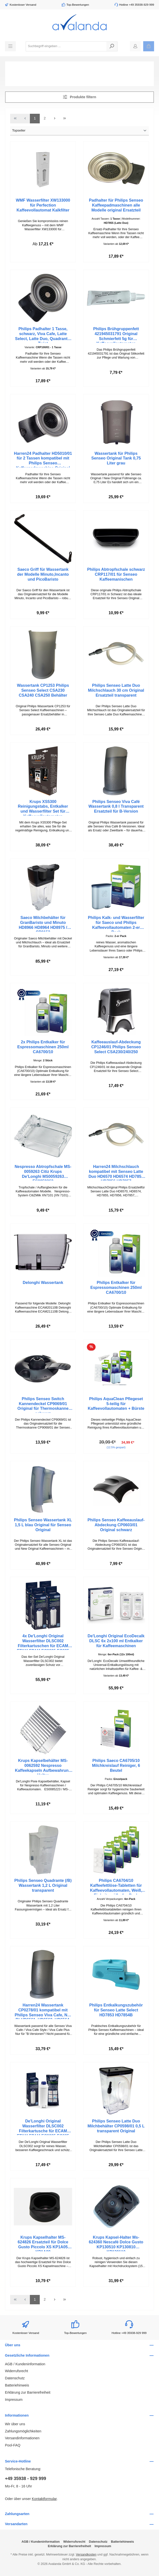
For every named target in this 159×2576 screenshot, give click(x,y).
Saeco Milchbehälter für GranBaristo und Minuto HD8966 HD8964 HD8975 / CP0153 (43, 923)
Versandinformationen (22, 2438)
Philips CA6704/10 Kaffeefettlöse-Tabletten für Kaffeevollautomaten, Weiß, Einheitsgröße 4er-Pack (116, 1886)
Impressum (13, 2400)
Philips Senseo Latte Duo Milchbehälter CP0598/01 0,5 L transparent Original (115, 2126)
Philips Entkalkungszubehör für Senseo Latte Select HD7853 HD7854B (116, 2010)
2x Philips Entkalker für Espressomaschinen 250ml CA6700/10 (43, 1047)
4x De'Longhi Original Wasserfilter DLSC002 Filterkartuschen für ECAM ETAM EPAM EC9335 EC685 (43, 1642)
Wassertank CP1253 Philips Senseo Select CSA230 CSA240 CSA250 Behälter (43, 690)
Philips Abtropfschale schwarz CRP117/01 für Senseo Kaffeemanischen (116, 574)
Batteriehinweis (17, 2385)
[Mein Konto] (135, 46)
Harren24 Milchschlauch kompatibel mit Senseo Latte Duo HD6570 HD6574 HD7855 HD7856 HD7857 (115, 1172)
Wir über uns (15, 2424)
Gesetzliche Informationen (27, 2355)
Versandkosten (86, 2554)
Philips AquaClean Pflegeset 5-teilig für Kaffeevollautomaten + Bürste (116, 1403)
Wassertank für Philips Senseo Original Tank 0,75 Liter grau (116, 458)
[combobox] (66, 46)
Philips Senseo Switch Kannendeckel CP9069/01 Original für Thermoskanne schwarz (43, 1404)
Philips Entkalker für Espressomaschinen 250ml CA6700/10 (116, 1287)
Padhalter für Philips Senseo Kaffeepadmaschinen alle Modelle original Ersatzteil (116, 205)
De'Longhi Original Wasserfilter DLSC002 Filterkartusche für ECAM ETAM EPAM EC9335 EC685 (43, 2127)
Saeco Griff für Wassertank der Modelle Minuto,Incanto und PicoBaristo (43, 574)
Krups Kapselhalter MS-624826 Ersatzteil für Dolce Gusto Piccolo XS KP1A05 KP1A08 (43, 2243)
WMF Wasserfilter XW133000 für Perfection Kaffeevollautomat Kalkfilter (43, 205)
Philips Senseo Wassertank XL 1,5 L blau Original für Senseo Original (43, 1525)
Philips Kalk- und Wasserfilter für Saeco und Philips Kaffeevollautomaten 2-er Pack (116, 923)
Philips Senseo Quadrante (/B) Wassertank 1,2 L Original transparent (43, 1885)
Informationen (17, 2415)
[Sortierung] (79, 130)
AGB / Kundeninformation (25, 2364)
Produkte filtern (79, 97)
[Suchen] (112, 46)
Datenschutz (15, 2378)
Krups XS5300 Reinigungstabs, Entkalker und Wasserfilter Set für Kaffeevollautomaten (43, 807)
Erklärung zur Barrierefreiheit (27, 2392)
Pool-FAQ (12, 2445)
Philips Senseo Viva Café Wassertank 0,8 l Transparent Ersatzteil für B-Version (115, 806)
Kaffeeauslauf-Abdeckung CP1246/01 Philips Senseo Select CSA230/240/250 (116, 1047)
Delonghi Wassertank (43, 1282)
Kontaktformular (44, 2499)
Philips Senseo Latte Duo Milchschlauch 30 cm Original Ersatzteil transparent (116, 690)
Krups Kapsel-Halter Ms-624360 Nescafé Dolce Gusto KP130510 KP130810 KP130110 (116, 2243)
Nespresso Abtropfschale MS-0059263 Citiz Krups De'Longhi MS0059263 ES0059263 (43, 1172)
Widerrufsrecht (16, 2371)
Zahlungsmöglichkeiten (23, 2431)
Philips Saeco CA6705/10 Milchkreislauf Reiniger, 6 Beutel (116, 1765)
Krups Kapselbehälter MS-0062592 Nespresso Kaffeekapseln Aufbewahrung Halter (43, 1766)
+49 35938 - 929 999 (25, 2478)
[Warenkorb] (148, 46)
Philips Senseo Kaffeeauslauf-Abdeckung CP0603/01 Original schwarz (115, 1525)
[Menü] (10, 46)
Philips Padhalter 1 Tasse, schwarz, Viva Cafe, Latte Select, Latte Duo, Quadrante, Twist (43, 334)
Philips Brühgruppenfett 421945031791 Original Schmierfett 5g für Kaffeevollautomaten (116, 334)
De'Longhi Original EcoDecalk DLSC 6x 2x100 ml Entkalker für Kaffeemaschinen (116, 1641)
